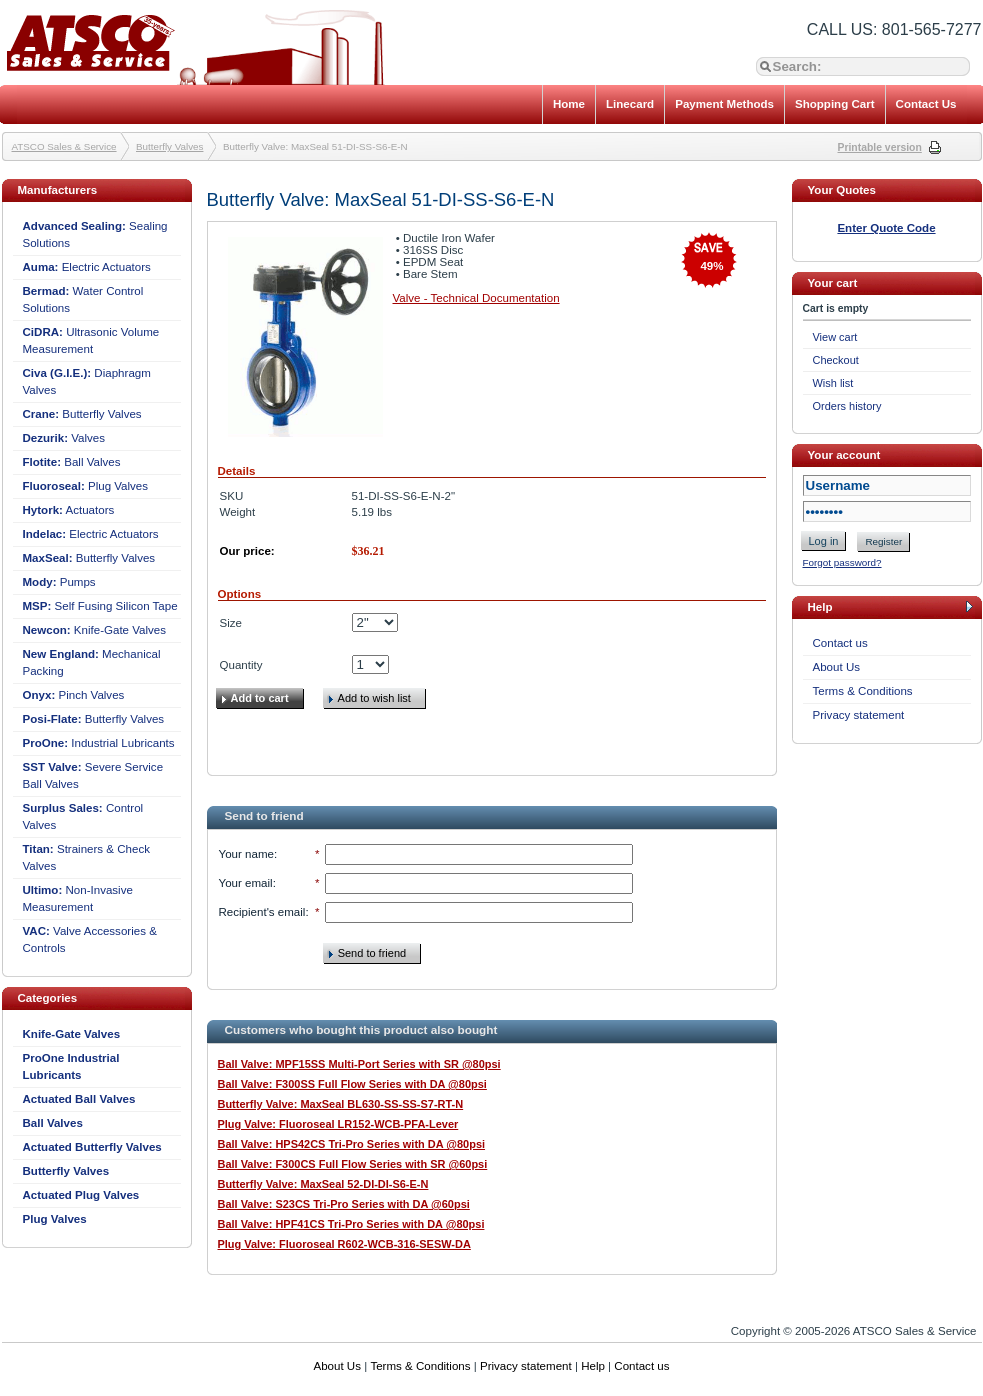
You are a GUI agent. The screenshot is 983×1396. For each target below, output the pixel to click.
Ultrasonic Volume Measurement (91, 340)
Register (883, 541)
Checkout (836, 360)
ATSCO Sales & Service (64, 146)
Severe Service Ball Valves (93, 775)
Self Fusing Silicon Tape (100, 606)
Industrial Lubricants (99, 743)
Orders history (847, 406)
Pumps (59, 582)
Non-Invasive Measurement (78, 898)
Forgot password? (842, 562)
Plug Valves (86, 486)
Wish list (833, 383)
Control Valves (83, 816)
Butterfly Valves (169, 146)
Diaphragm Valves (87, 381)
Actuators (69, 510)
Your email (246, 883)
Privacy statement (859, 715)
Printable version (880, 147)
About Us (837, 667)
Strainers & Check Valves (86, 857)
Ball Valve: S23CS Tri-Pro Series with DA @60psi (344, 1204)
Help (593, 1366)
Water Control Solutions (83, 299)
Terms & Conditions (863, 691)
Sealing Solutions (95, 234)
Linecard (630, 104)
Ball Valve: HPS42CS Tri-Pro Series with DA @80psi (352, 1144)
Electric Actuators (87, 267)
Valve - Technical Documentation (476, 298)
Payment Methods (724, 104)
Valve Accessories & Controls (90, 939)
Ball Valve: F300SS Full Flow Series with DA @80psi (352, 1084)
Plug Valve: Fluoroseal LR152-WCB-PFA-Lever (338, 1124)
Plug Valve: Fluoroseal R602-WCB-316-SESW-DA (344, 1244)
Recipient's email (262, 912)
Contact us (840, 643)
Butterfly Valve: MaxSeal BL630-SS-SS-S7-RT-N (341, 1104)
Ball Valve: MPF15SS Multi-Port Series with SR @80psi (359, 1064)
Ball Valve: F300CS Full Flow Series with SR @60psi (353, 1164)
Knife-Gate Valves (95, 630)
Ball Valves (72, 462)
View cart (835, 337)
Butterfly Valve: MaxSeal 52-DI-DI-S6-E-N (323, 1184)
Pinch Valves (74, 695)
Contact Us (926, 104)
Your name (246, 854)
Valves (64, 438)
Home (569, 104)
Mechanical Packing (92, 662)
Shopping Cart (835, 104)
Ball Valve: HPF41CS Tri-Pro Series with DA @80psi (351, 1224)
